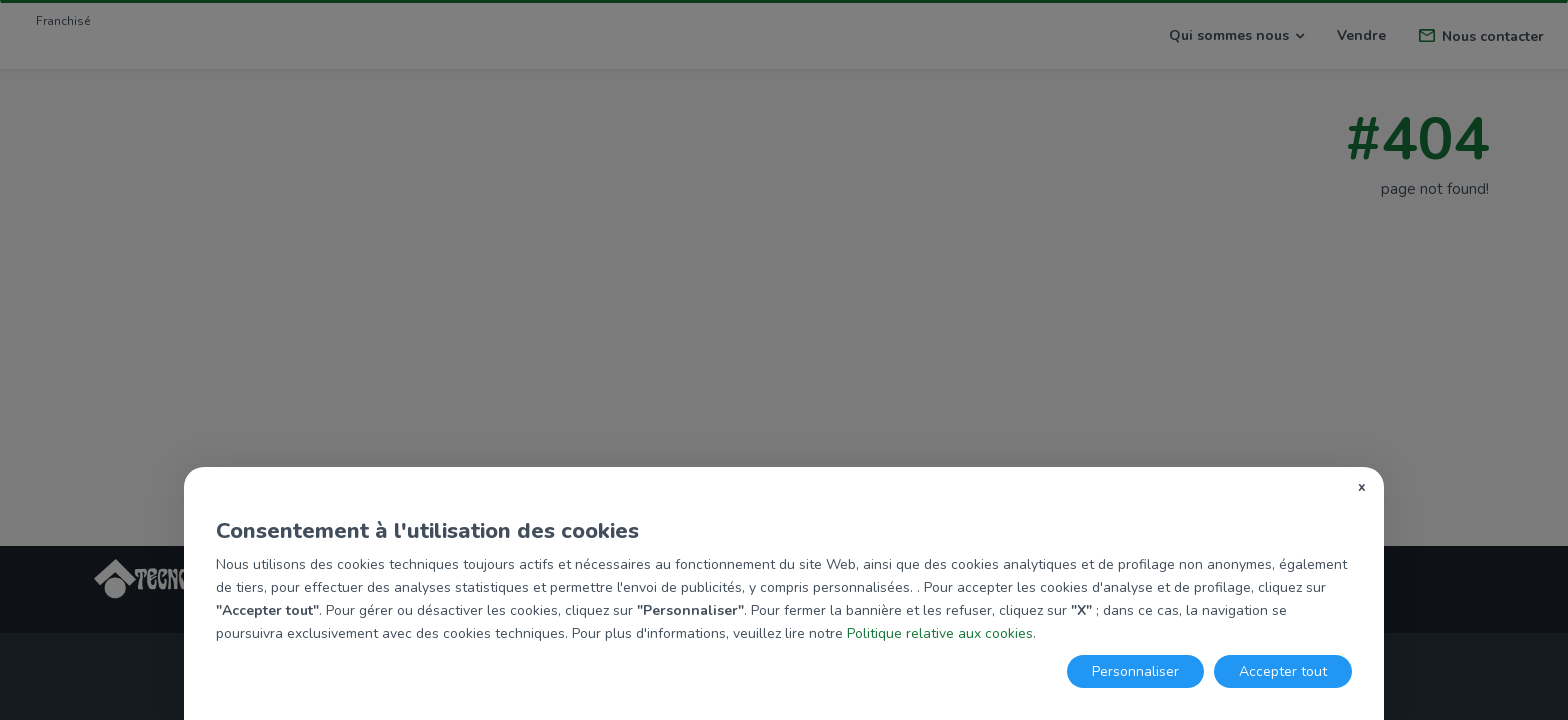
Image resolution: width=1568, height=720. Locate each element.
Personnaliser (1135, 671)
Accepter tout (1283, 671)
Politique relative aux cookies (940, 633)
